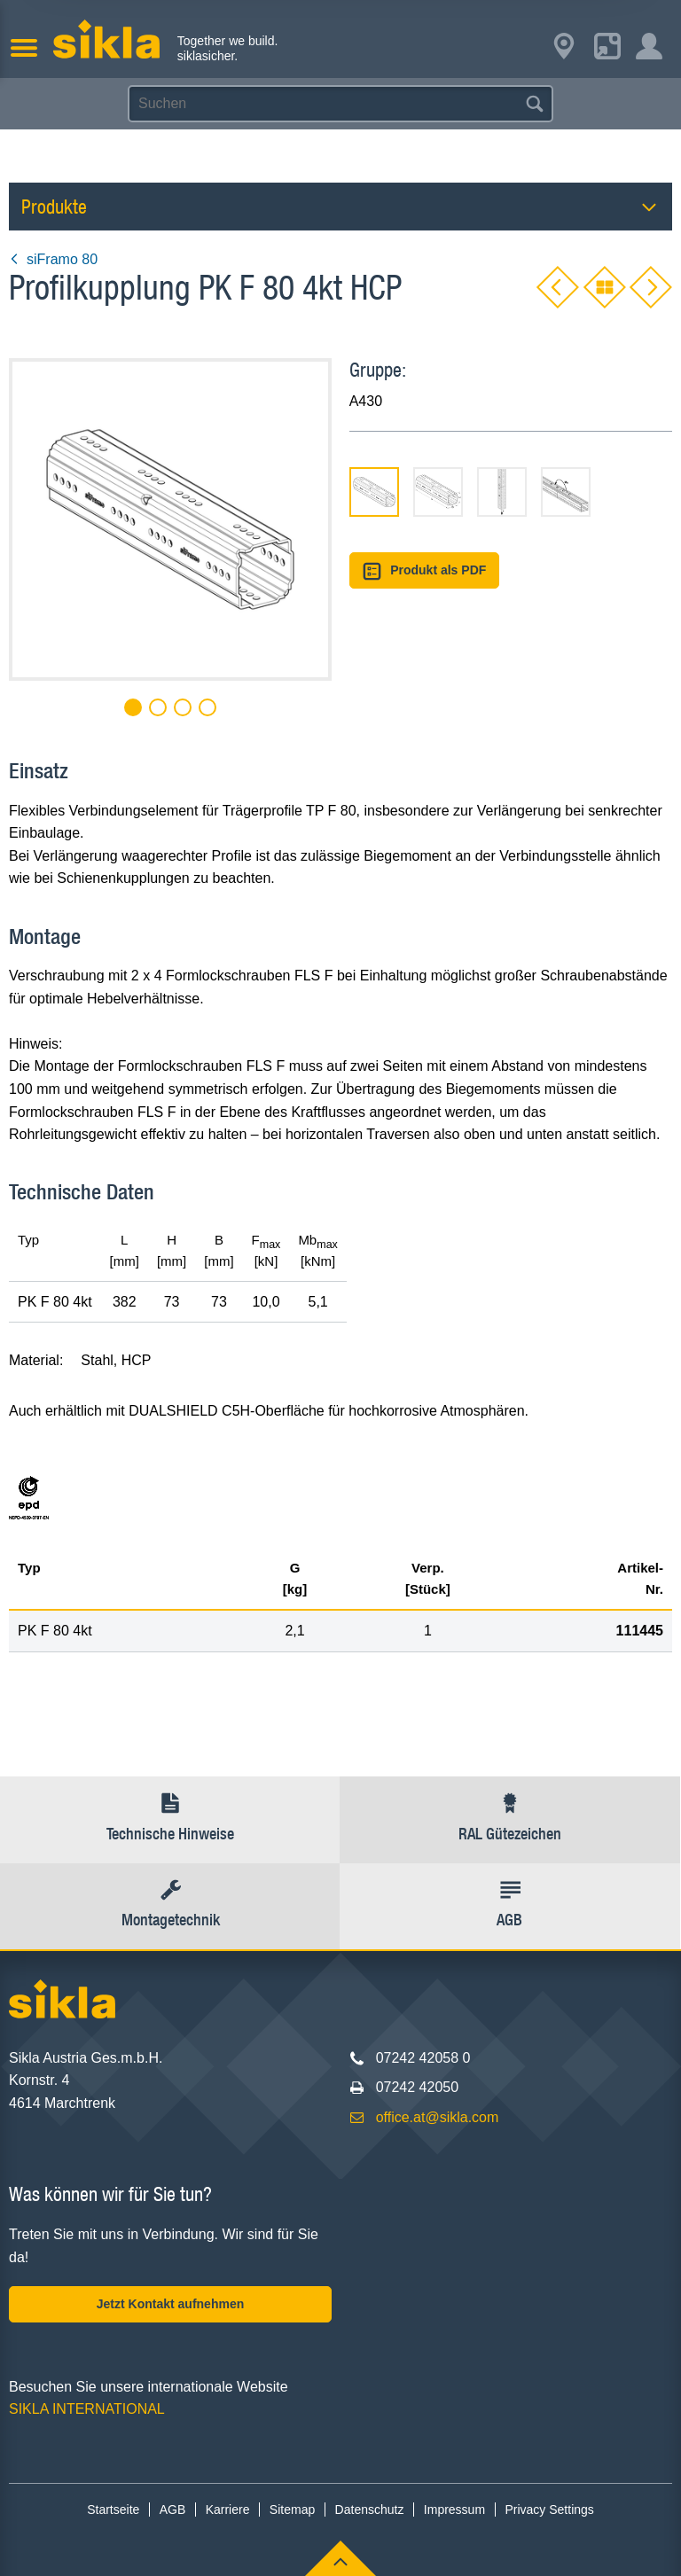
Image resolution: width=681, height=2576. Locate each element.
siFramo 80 (53, 259)
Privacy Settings (549, 2509)
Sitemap (292, 2509)
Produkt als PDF (425, 571)
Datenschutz (369, 2509)
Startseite (113, 2509)
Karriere (228, 2509)
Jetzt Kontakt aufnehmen (170, 2304)
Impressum (454, 2509)
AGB (173, 2509)
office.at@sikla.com (437, 2117)
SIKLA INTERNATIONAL (87, 2408)
